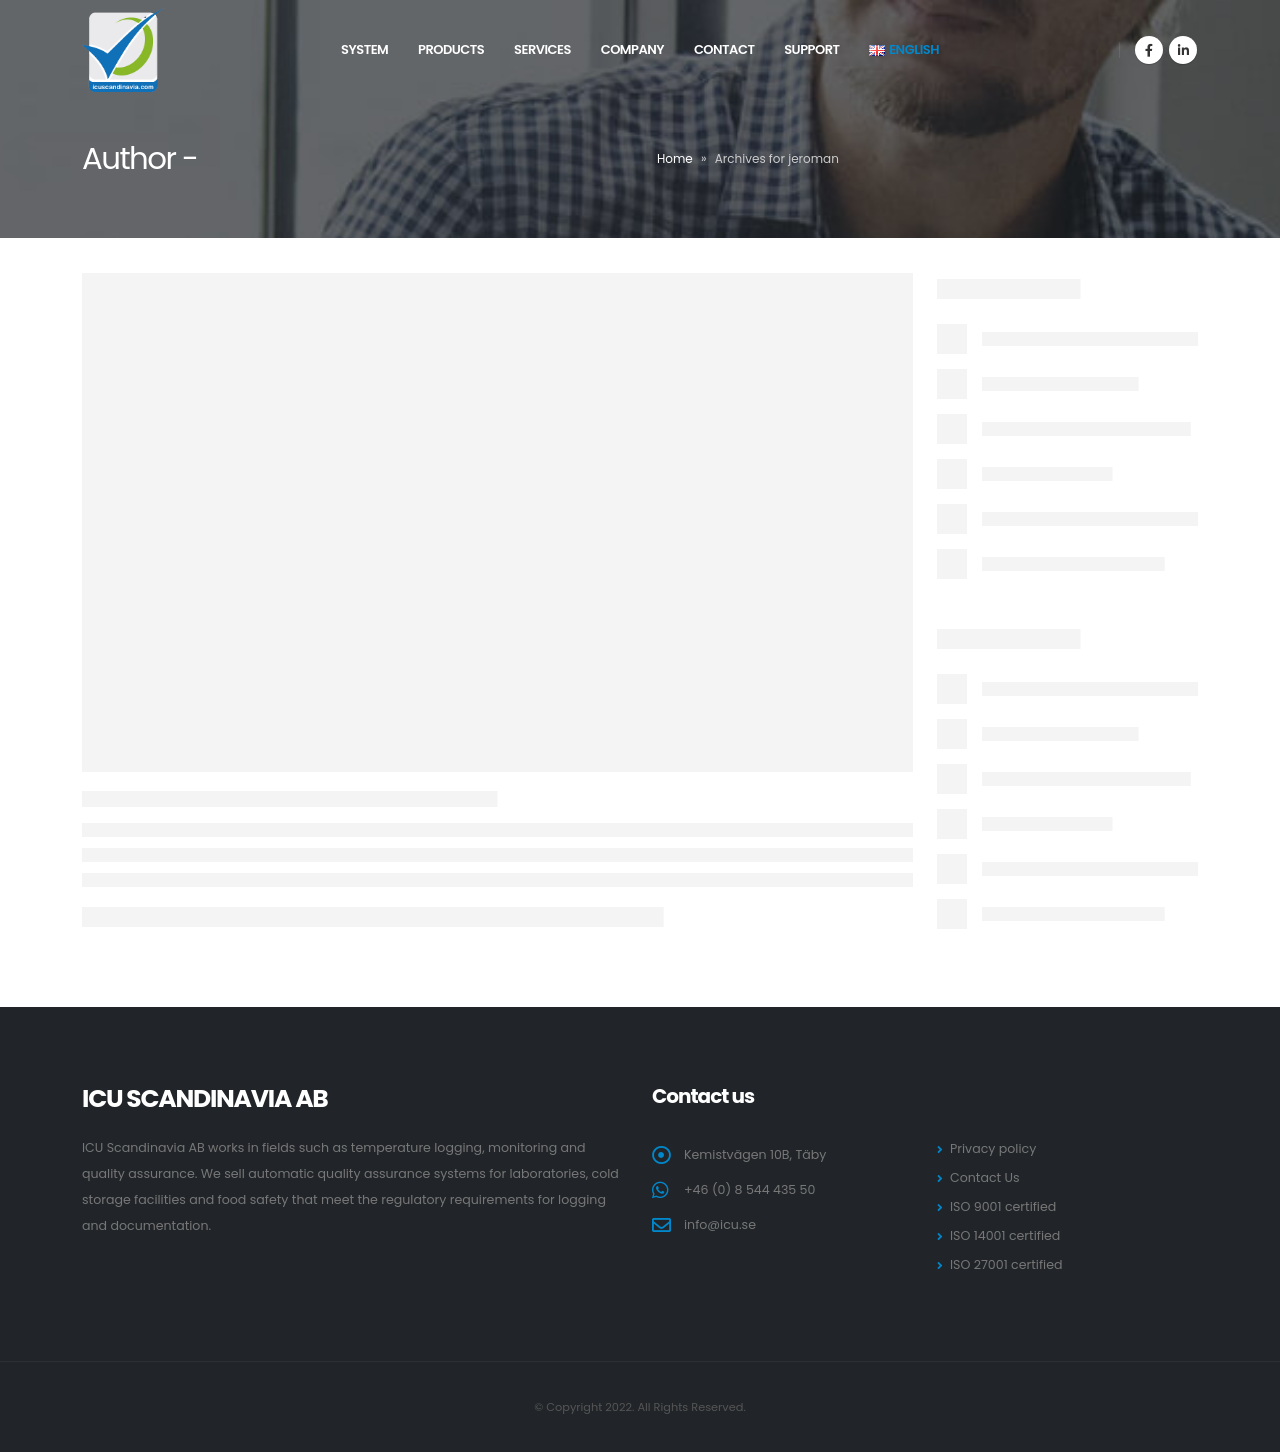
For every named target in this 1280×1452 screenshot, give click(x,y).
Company (632, 49)
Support (811, 49)
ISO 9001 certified (1003, 1206)
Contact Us (985, 1177)
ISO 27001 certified (1006, 1264)
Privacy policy (993, 1148)
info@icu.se (720, 1224)
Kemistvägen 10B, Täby (755, 1154)
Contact (724, 49)
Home (675, 158)
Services (542, 49)
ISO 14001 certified (1005, 1235)
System (364, 49)
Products (451, 49)
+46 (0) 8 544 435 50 (749, 1189)
